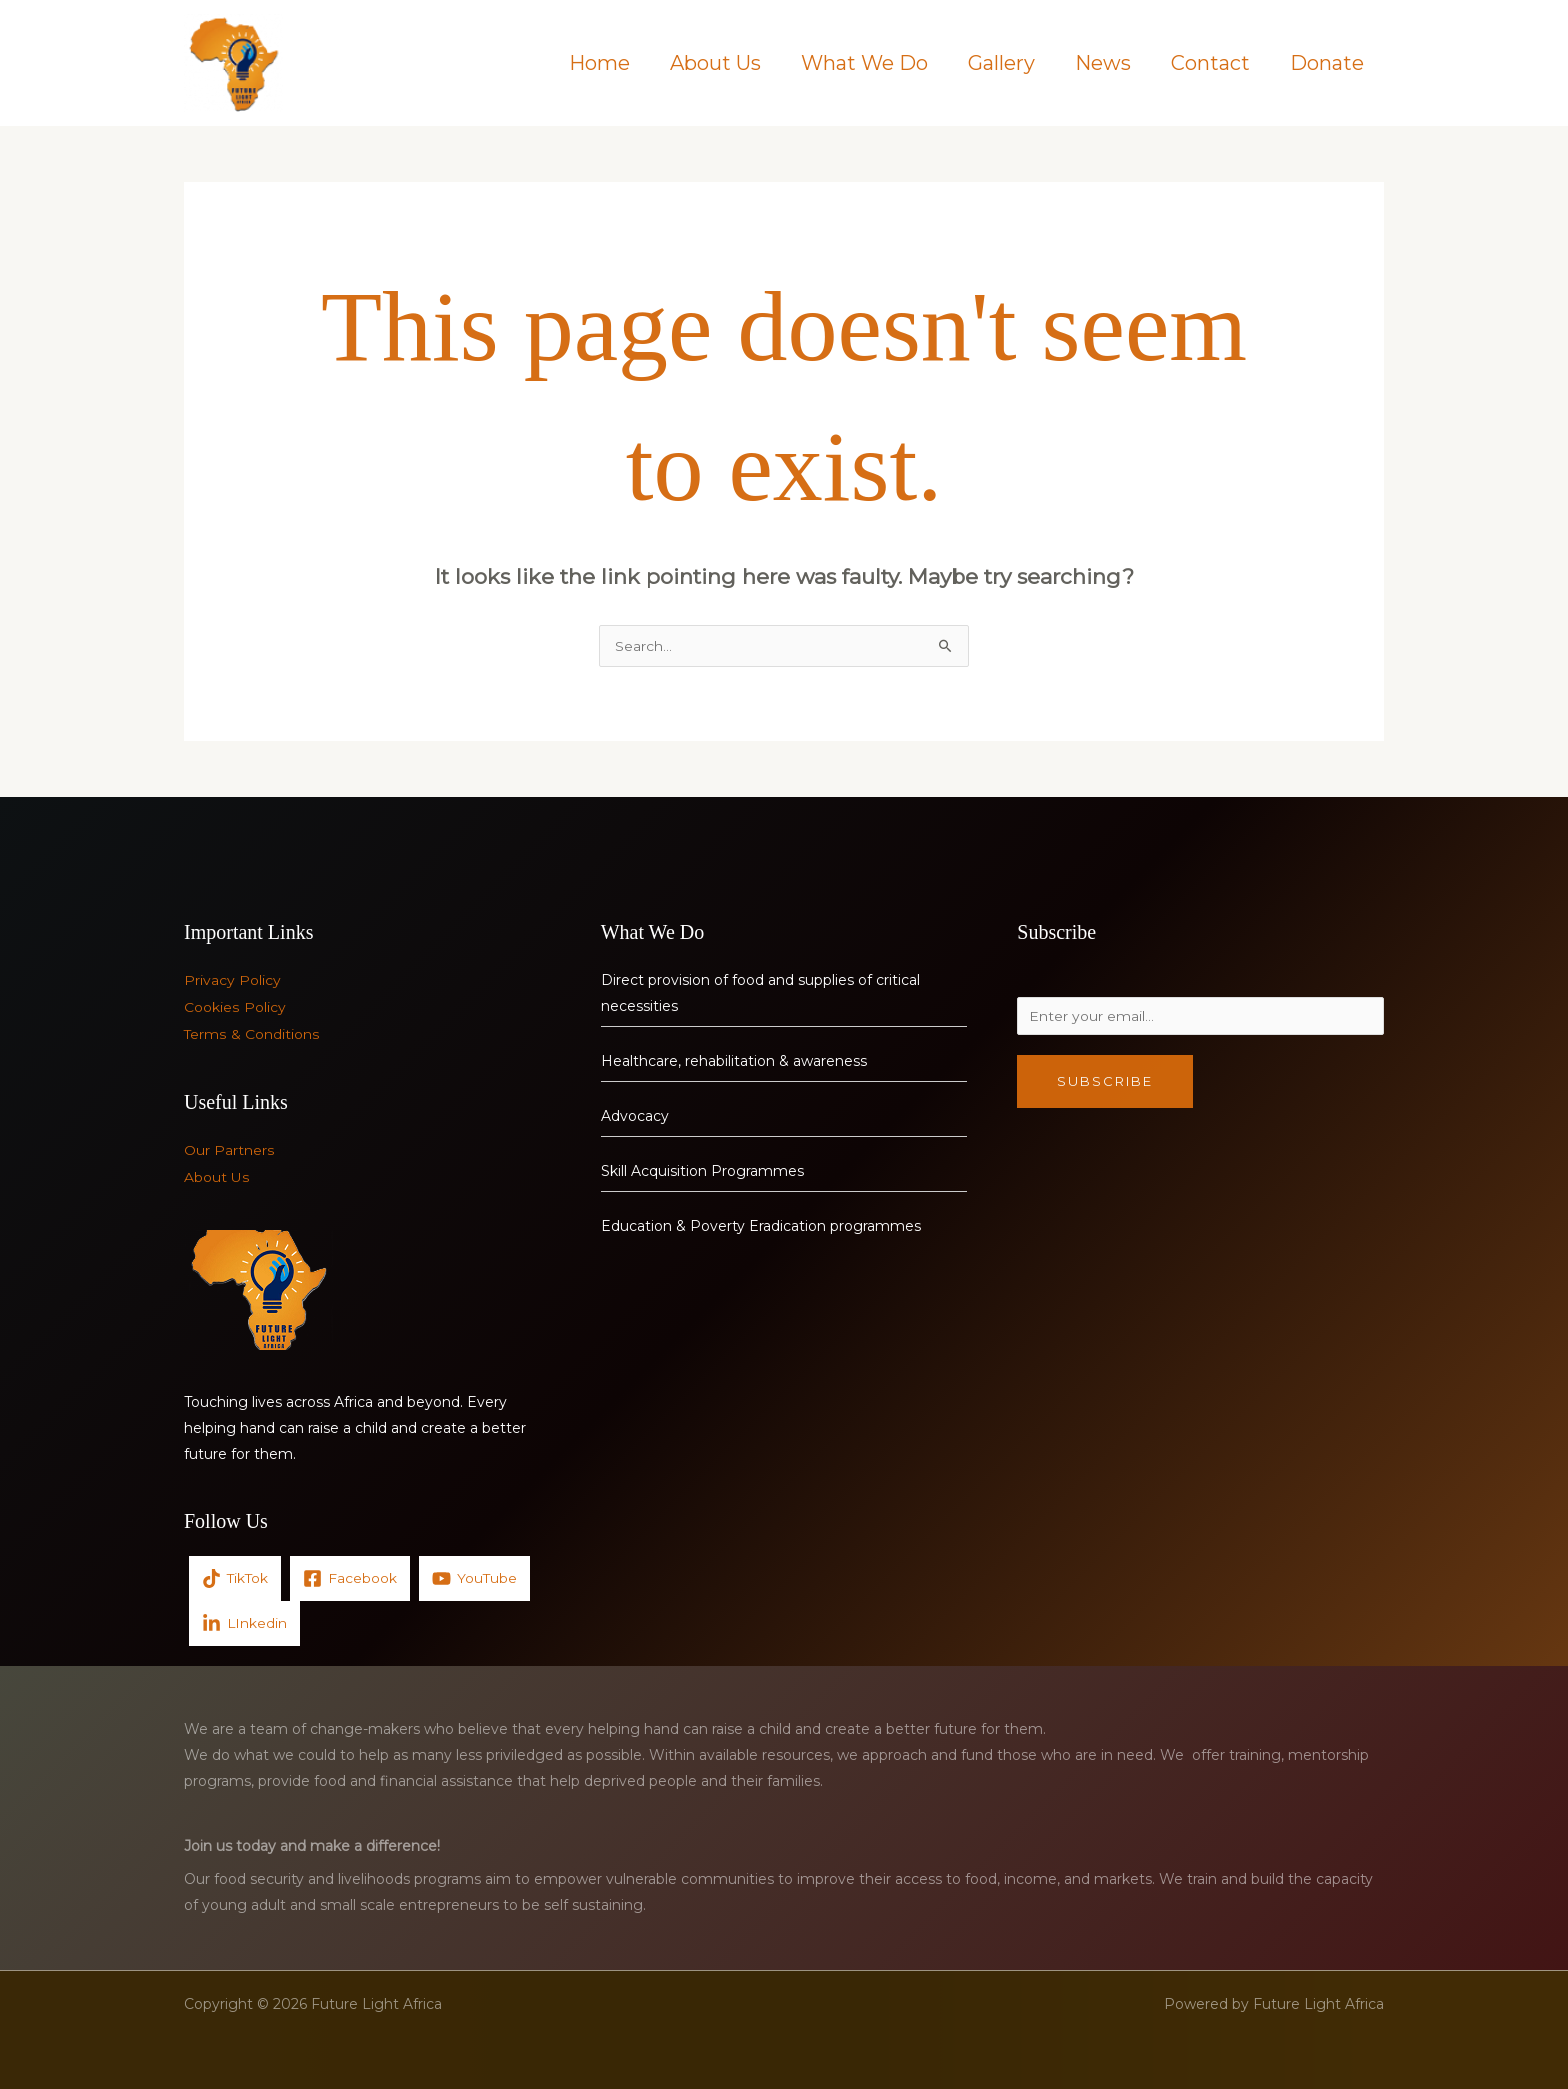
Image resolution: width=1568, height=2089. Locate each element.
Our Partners (229, 1150)
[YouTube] (477, 1576)
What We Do (864, 63)
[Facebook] (352, 1576)
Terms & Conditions (251, 1034)
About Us (715, 63)
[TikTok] (236, 1576)
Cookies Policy (234, 1008)
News (1103, 63)
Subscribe (1105, 1086)
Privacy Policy (232, 982)
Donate (1327, 63)
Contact (1210, 63)
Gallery (1001, 63)
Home (599, 63)
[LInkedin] (245, 1621)
